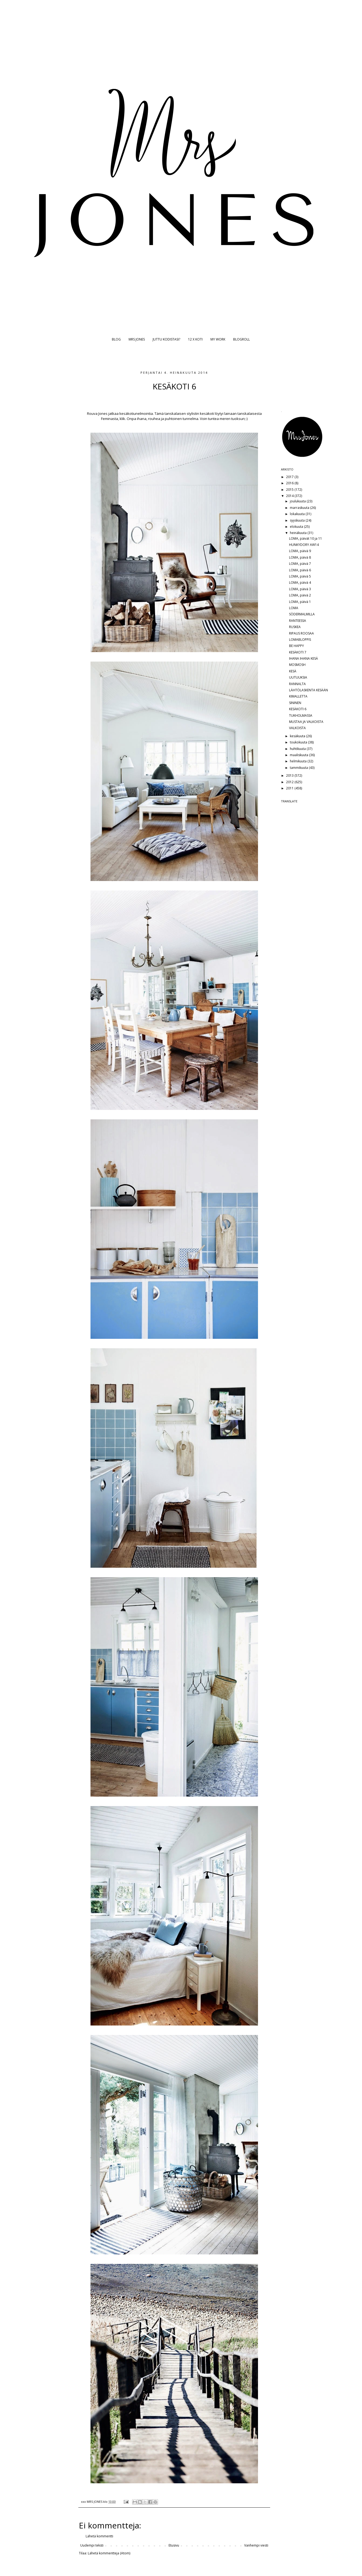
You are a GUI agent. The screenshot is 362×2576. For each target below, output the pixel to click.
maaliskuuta (299, 755)
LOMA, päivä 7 (300, 563)
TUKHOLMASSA (300, 715)
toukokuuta (299, 742)
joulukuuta (298, 501)
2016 (290, 483)
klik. (123, 418)
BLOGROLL (241, 339)
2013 (290, 775)
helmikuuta (298, 761)
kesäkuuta (298, 736)
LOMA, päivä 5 (300, 576)
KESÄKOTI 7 (297, 652)
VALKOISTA (297, 728)
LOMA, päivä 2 (300, 595)
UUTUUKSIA (298, 677)
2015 (290, 489)
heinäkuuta (298, 532)
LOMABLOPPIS (300, 639)
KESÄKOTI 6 (297, 709)
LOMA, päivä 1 (300, 601)
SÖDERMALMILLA (302, 614)
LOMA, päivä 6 (300, 570)
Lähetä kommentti (99, 2536)
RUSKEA (295, 627)
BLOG (116, 339)
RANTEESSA (297, 620)
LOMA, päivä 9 (300, 551)
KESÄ (292, 671)
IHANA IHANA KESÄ (303, 658)
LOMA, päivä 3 (300, 589)
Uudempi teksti (91, 2545)
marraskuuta (300, 507)
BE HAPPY (296, 645)
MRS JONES (137, 339)
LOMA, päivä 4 (300, 582)
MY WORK (217, 339)
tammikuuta (299, 767)
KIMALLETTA (298, 696)
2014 (290, 495)
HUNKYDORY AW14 (304, 544)
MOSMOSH (297, 664)
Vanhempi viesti (256, 2545)
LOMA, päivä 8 (300, 557)
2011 (290, 788)
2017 (290, 477)
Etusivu (174, 2545)
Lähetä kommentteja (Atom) (109, 2553)
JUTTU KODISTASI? (166, 339)
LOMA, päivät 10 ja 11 (305, 538)
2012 (290, 782)
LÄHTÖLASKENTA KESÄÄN (308, 690)
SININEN (295, 702)
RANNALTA (297, 684)
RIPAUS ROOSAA (301, 633)
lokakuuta (298, 514)
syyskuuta (298, 520)
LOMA (293, 608)
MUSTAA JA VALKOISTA (306, 721)
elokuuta (297, 526)
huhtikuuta (298, 748)
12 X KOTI (195, 339)
